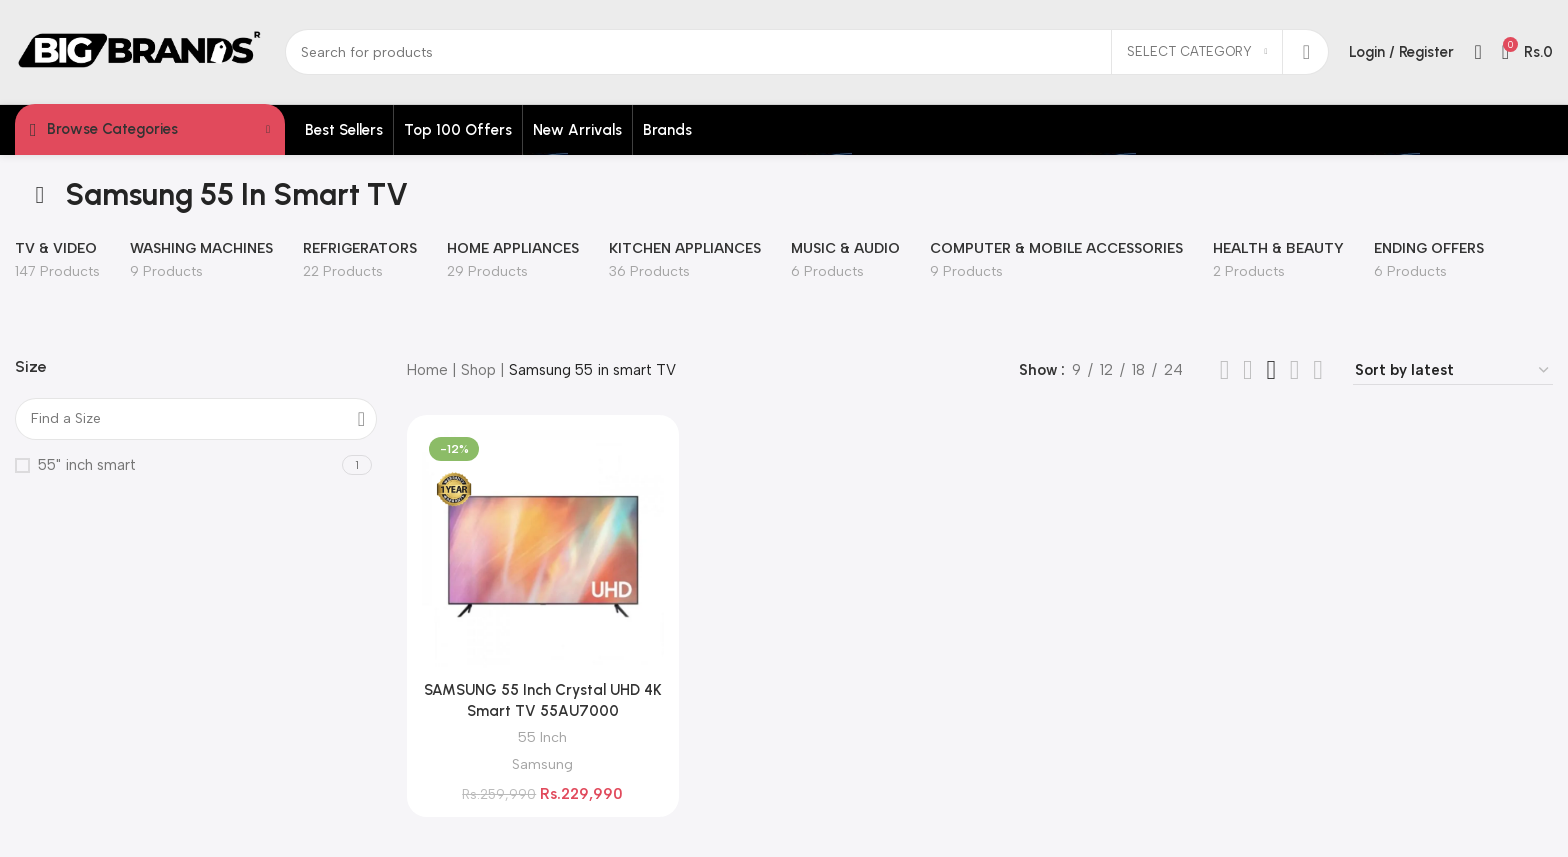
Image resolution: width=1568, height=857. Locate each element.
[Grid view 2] (1225, 370)
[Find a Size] (196, 419)
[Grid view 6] (1295, 370)
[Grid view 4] (1271, 370)
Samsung (542, 764)
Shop (478, 370)
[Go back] (40, 195)
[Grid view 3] (1248, 370)
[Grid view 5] (1318, 370)
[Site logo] (140, 51)
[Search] (807, 52)
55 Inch (542, 737)
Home (427, 370)
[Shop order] (1453, 370)
